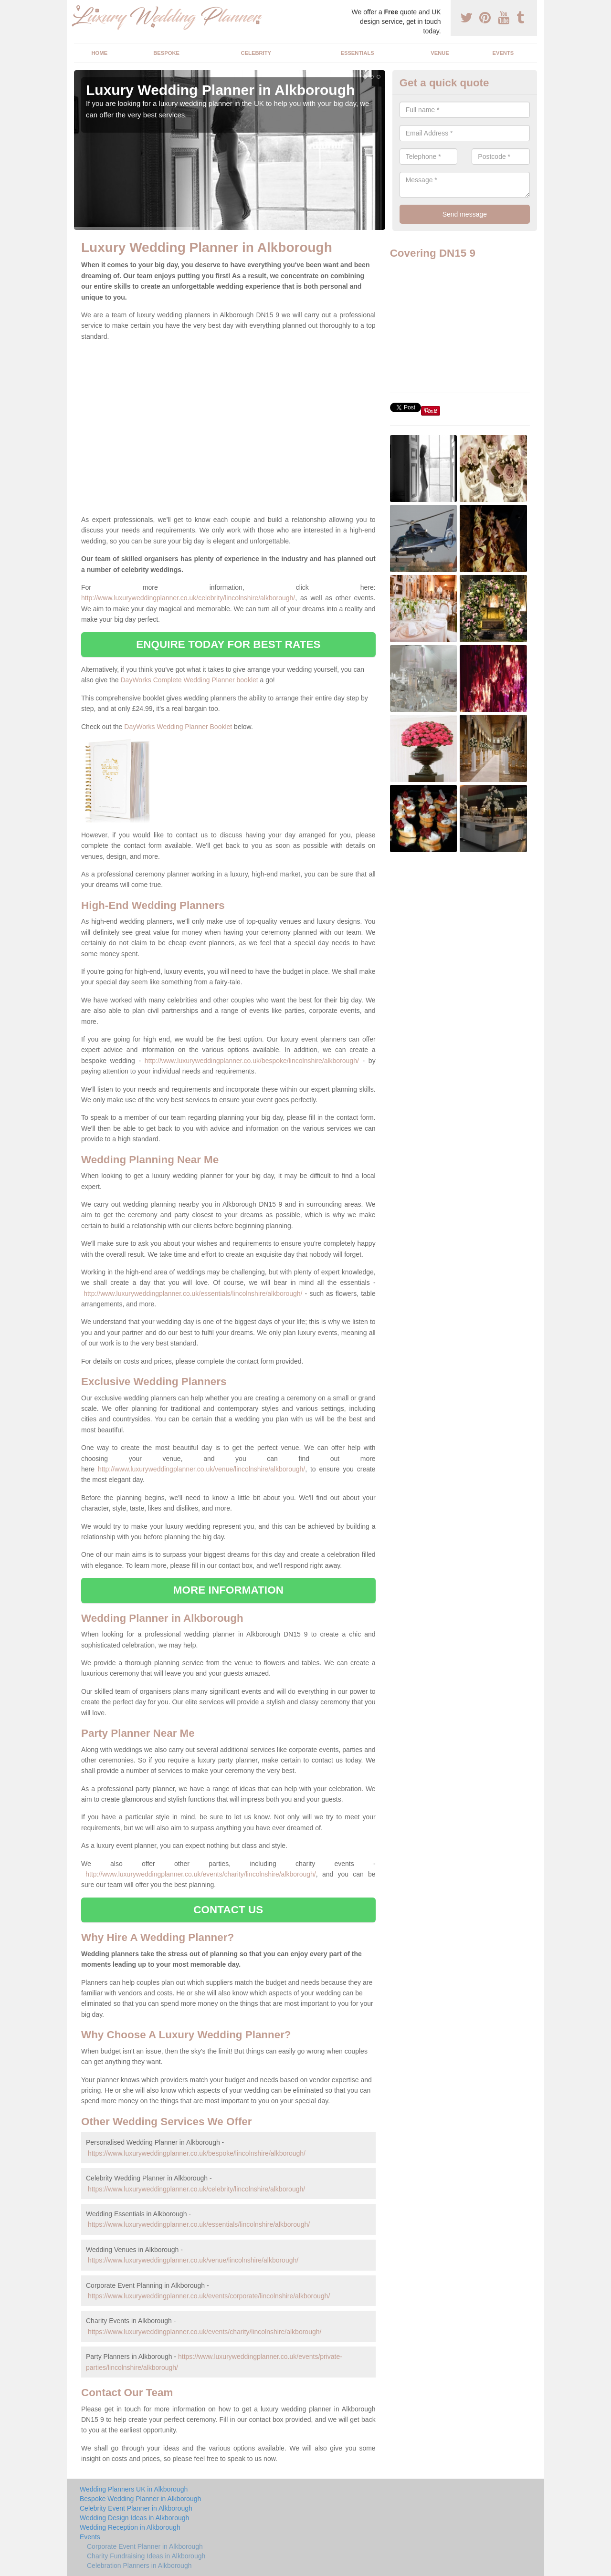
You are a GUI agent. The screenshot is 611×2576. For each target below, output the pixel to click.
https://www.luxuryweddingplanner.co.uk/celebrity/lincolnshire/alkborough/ (196, 2189)
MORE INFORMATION (228, 1590)
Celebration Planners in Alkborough (139, 2565)
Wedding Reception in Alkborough (130, 2527)
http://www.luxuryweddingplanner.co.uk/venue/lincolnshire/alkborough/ (201, 1469)
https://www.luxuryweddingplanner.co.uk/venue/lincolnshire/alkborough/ (193, 2260)
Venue (440, 53)
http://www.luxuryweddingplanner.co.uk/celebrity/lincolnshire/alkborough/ (188, 598)
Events (503, 53)
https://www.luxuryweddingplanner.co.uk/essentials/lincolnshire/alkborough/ (199, 2224)
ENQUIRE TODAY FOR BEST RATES (228, 644)
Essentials (357, 53)
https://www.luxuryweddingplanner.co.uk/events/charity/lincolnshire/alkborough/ (205, 2332)
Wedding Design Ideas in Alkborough (134, 2518)
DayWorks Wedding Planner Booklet (178, 726)
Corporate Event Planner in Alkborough (145, 2546)
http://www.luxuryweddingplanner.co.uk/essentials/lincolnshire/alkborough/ (193, 1293)
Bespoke (166, 53)
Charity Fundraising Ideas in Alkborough (146, 2556)
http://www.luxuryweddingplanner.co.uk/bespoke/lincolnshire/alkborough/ (252, 1060)
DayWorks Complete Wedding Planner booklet (189, 680)
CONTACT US (228, 1910)
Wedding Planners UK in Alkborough (134, 2489)
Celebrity (256, 53)
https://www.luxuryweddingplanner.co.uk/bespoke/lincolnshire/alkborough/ (197, 2153)
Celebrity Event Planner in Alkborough (136, 2508)
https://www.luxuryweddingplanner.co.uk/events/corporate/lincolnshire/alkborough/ (209, 2296)
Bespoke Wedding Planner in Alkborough (140, 2499)
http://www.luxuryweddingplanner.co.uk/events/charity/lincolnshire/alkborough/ (200, 1874)
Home (100, 53)
